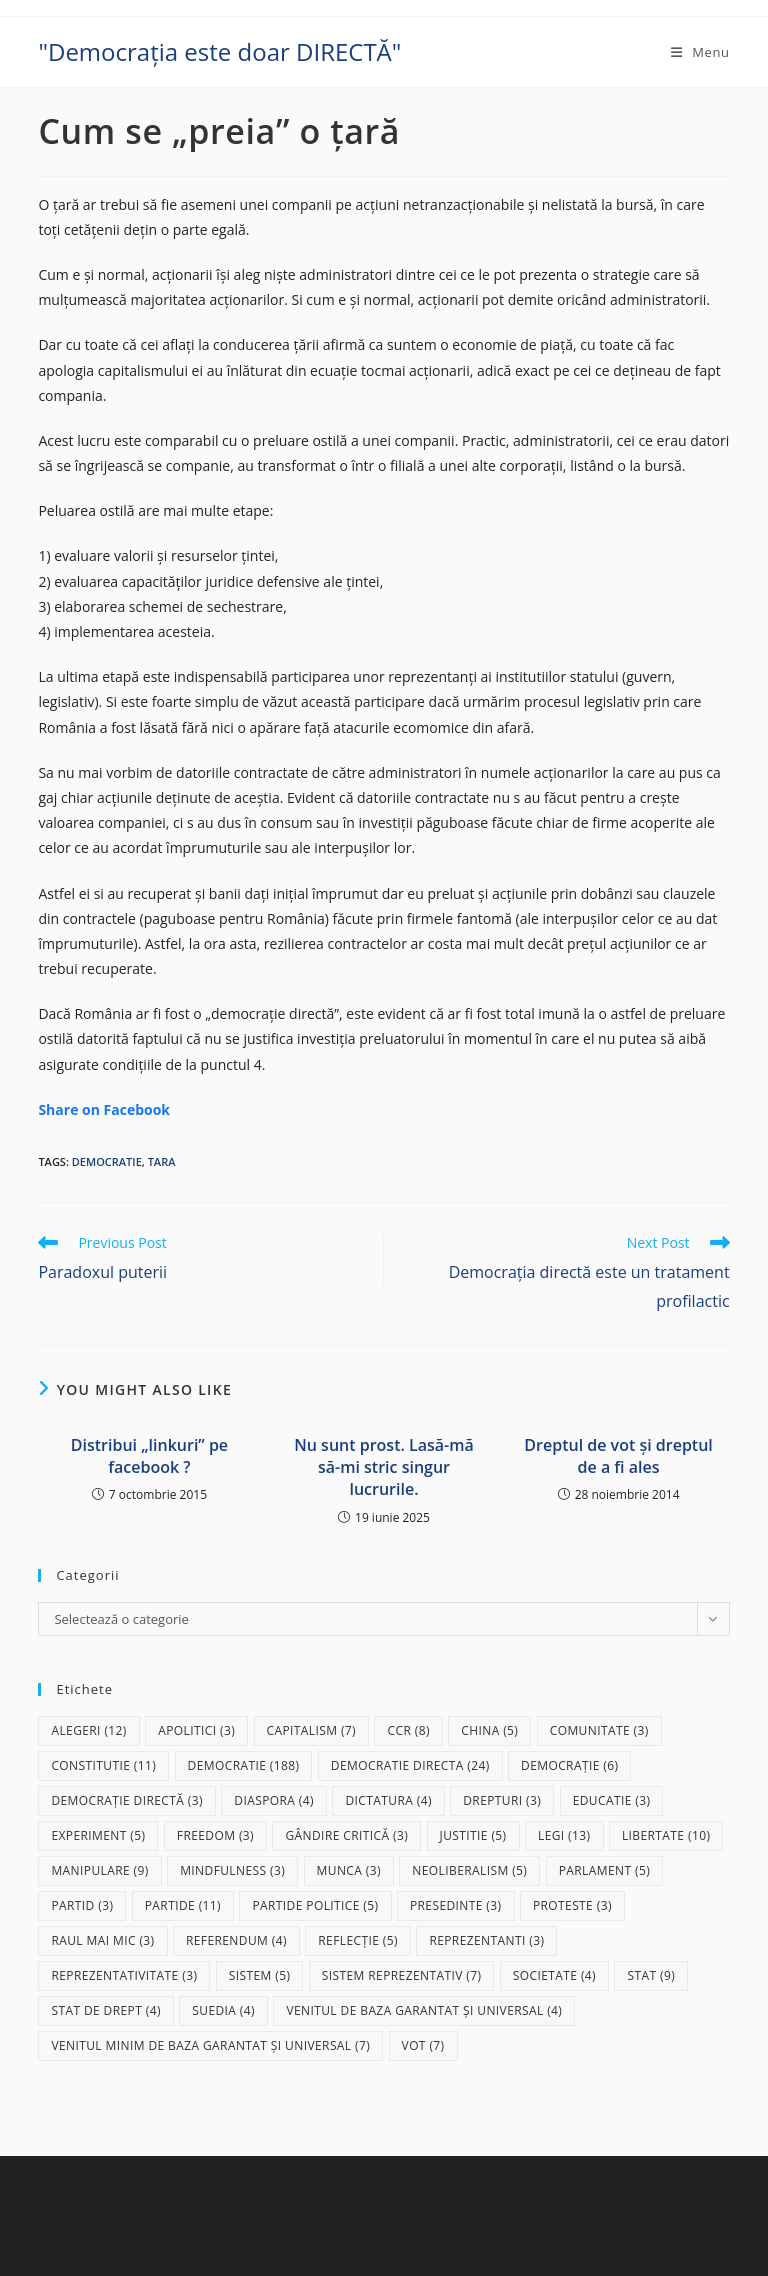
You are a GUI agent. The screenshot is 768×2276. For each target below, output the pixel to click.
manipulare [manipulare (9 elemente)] (99, 1870)
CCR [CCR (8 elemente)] (408, 1730)
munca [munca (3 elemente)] (349, 1870)
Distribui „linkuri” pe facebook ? (149, 1456)
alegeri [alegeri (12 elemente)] (88, 1730)
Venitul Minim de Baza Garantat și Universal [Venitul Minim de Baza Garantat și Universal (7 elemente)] (210, 2045)
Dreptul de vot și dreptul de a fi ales (618, 1456)
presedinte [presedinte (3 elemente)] (456, 1905)
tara (162, 1161)
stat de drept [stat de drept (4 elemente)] (105, 2010)
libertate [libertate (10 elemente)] (666, 1835)
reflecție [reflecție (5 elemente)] (358, 1940)
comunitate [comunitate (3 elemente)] (599, 1730)
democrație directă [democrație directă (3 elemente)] (127, 1800)
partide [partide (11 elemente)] (183, 1905)
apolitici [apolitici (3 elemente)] (196, 1730)
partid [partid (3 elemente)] (82, 1905)
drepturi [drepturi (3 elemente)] (502, 1800)
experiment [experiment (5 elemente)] (98, 1835)
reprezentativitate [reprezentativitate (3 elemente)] (124, 1975)
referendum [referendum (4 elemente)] (236, 1940)
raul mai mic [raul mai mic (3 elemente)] (102, 1940)
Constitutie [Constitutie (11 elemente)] (103, 1765)
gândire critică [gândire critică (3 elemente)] (346, 1835)
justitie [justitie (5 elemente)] (473, 1835)
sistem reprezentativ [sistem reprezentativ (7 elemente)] (402, 1975)
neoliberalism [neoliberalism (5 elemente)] (469, 1870)
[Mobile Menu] (700, 52)
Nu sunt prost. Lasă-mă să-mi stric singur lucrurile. (383, 1467)
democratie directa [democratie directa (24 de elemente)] (410, 1765)
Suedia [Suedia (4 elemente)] (223, 2010)
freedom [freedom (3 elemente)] (215, 1835)
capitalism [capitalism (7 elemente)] (312, 1730)
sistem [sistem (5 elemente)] (260, 1975)
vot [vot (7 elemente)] (423, 2045)
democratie (107, 1161)
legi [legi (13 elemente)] (564, 1835)
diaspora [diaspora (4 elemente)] (274, 1800)
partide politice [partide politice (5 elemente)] (315, 1905)
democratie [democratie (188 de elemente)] (244, 1765)
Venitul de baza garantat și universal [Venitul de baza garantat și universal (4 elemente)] (424, 2010)
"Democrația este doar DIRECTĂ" (219, 51)
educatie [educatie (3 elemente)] (612, 1800)
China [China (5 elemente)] (489, 1730)
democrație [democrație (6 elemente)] (569, 1765)
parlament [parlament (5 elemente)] (604, 1870)
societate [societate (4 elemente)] (554, 1975)
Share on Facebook (104, 1109)
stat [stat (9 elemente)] (651, 1975)
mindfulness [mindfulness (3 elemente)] (232, 1870)
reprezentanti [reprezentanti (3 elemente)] (486, 1940)
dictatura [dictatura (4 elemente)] (388, 1800)
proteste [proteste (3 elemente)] (572, 1905)
